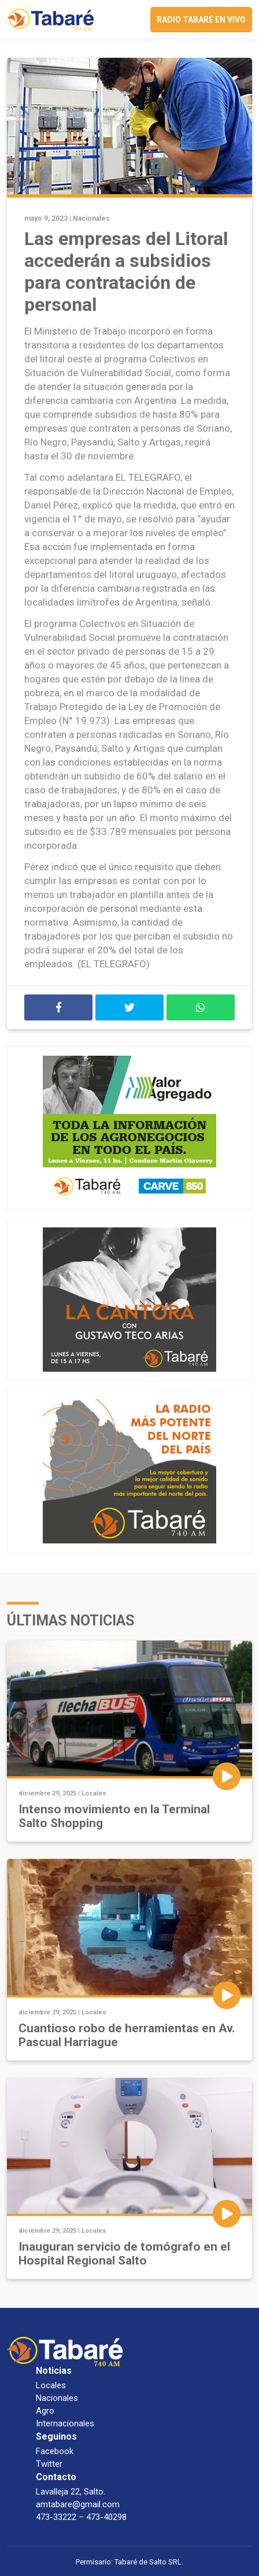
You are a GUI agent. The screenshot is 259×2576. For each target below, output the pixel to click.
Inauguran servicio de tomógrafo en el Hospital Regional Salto (124, 2253)
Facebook (54, 2451)
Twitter (49, 2464)
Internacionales (65, 2423)
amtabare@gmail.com (78, 2504)
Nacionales (91, 218)
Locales (94, 1793)
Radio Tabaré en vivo (201, 19)
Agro (45, 2411)
